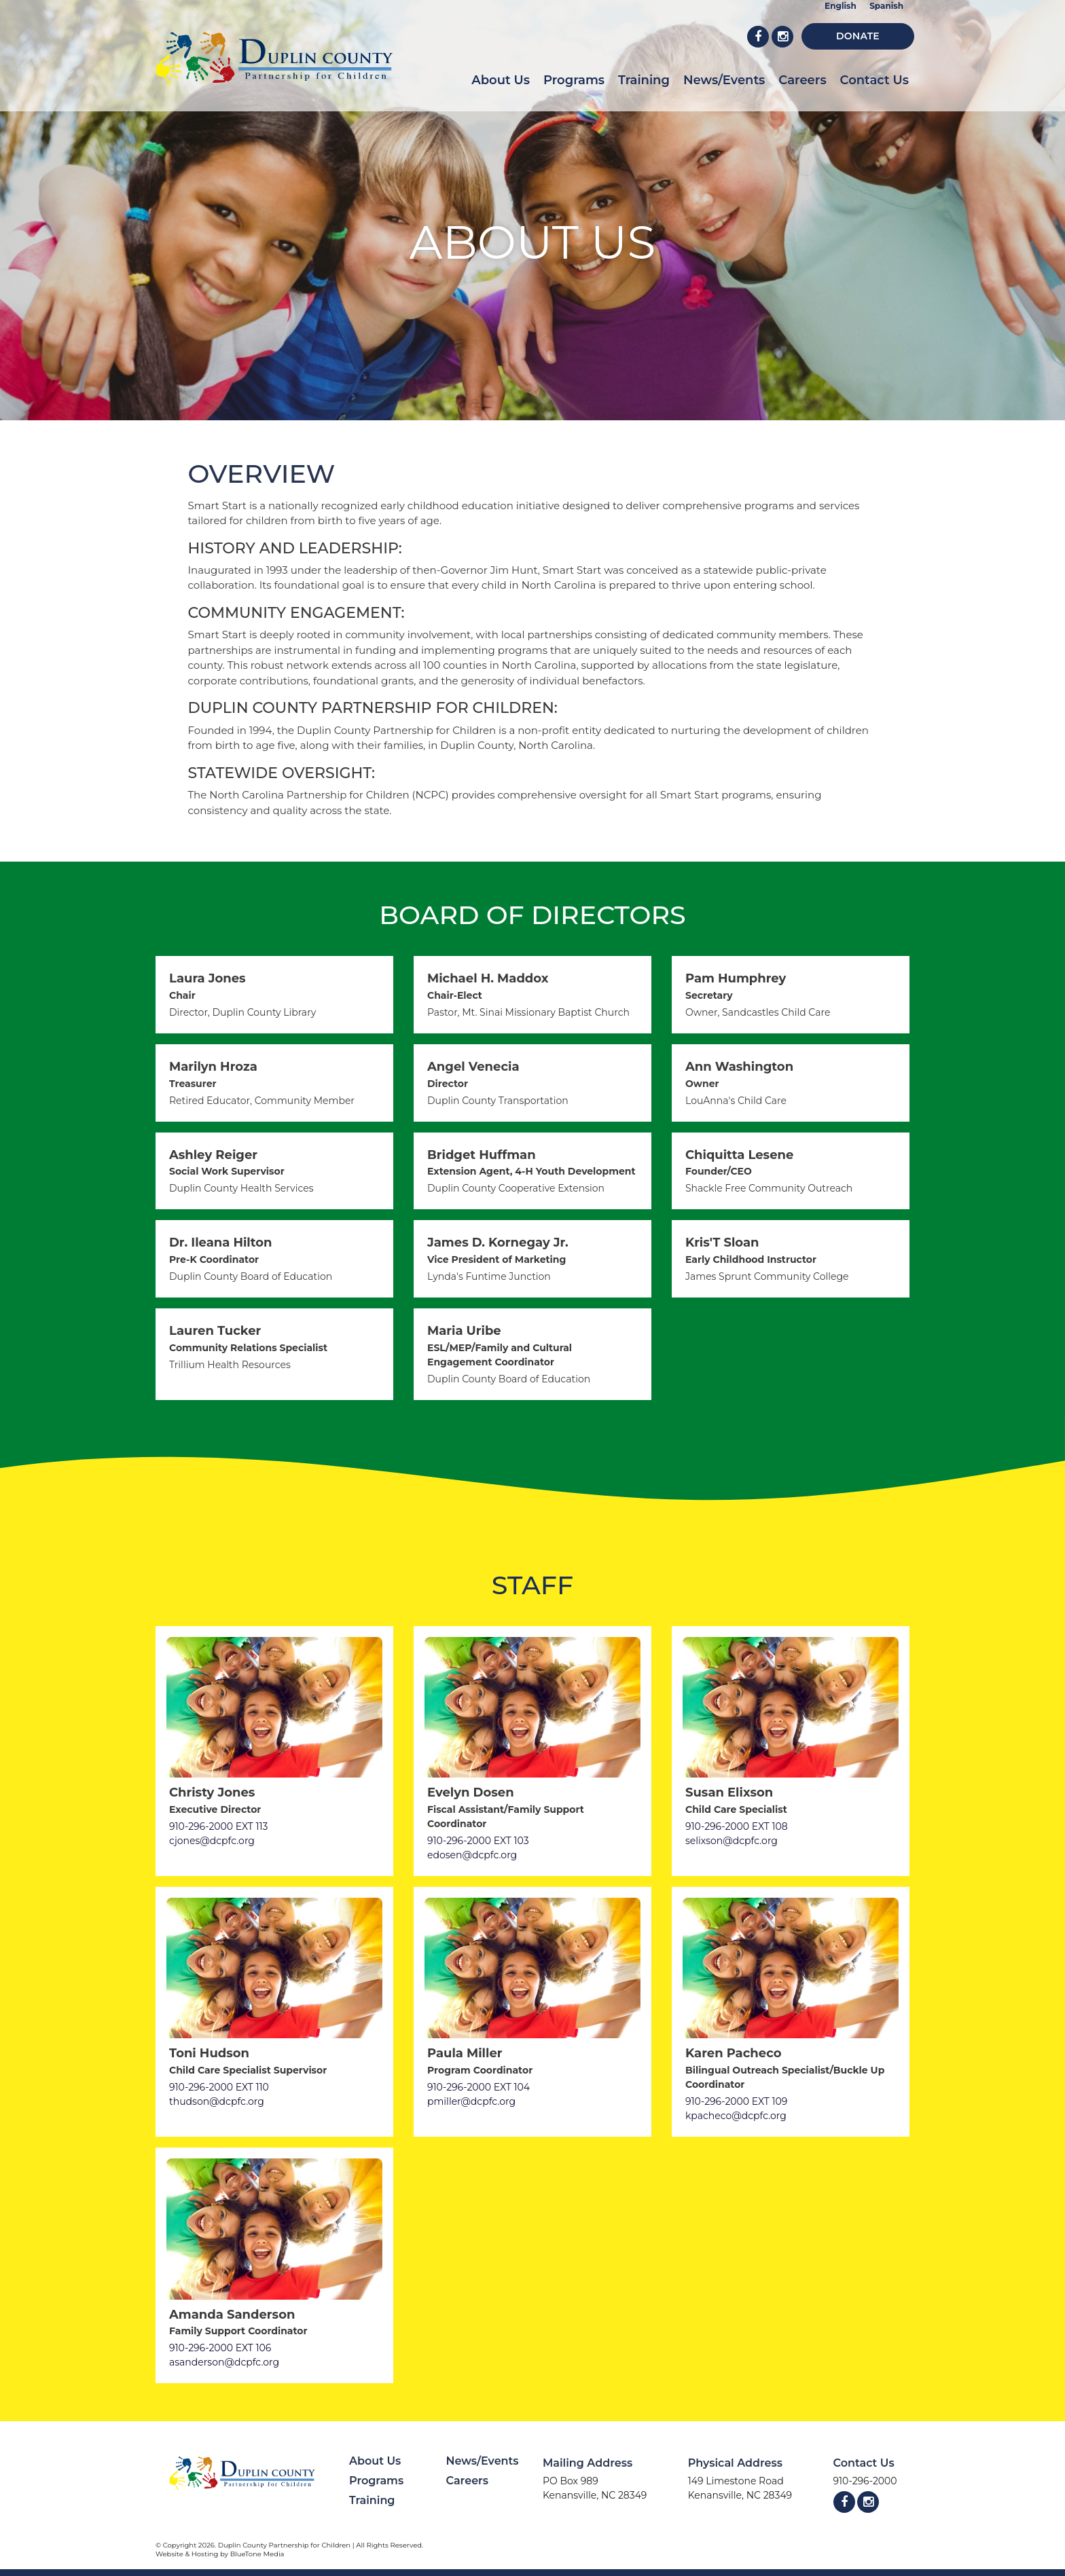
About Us (500, 80)
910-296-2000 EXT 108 (736, 1826)
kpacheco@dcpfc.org (736, 2116)
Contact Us (874, 80)
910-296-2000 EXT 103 (478, 1841)
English (840, 6)
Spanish (886, 6)
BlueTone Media (257, 2554)
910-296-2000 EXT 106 (220, 2348)
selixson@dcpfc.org (731, 1841)
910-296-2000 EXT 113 (218, 1826)
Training (644, 80)
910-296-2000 (865, 2481)
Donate (858, 36)
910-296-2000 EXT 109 (736, 2101)
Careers (802, 80)
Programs (573, 80)
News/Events (724, 80)
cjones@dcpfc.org (212, 1841)
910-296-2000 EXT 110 (219, 2087)
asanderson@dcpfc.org (224, 2362)
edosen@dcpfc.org (472, 1855)
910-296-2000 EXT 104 (478, 2087)
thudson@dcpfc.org (216, 2101)
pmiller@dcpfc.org (471, 2101)
